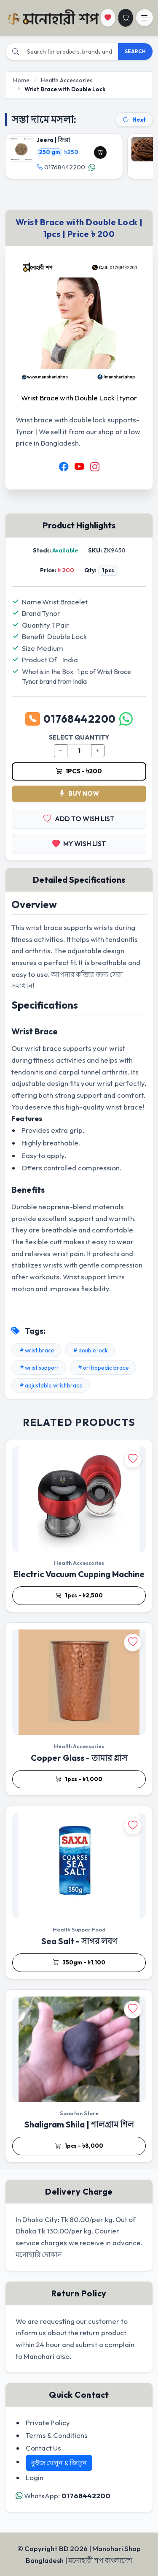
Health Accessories (67, 80)
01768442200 (61, 167)
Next (134, 119)
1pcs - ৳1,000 (79, 1779)
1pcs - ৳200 (79, 771)
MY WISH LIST (79, 844)
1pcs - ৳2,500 (79, 1595)
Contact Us (43, 2447)
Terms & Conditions (57, 2435)
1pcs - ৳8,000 (79, 2146)
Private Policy (48, 2422)
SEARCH (135, 51)
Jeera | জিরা (53, 140)
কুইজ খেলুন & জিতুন (59, 2463)
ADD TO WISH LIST (79, 819)
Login (34, 2477)
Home (21, 80)
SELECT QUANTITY (79, 737)
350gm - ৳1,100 (79, 1962)
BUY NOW (79, 793)
